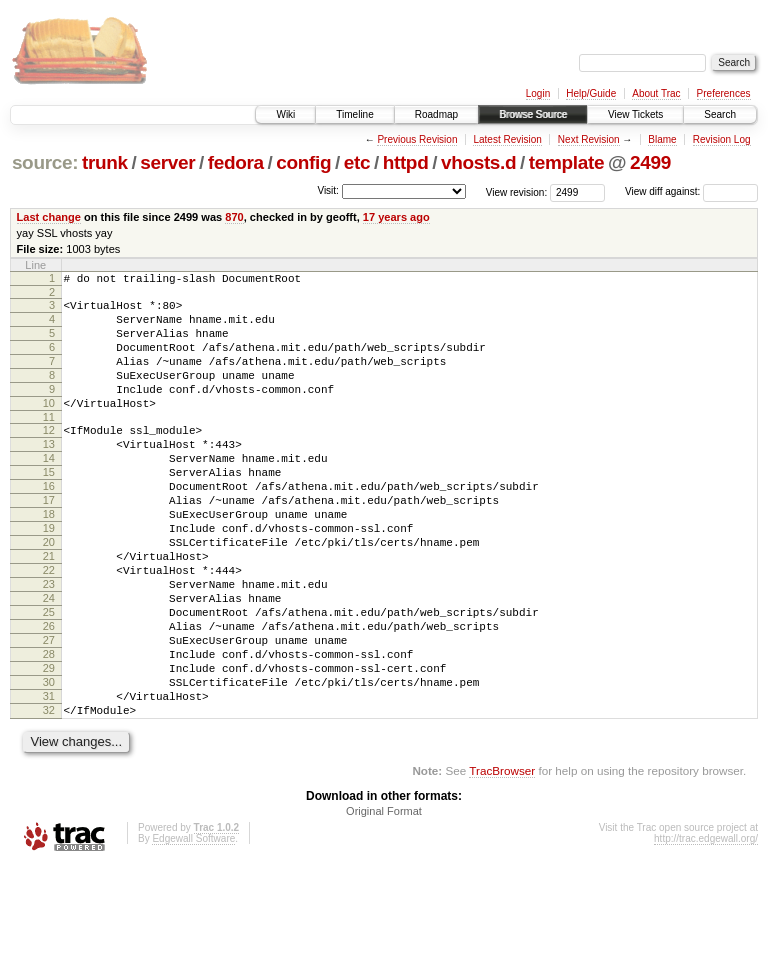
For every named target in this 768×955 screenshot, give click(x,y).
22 (49, 627)
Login (538, 93)
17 (49, 542)
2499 (650, 162)
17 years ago (396, 217)
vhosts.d (478, 162)
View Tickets (635, 114)
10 (49, 427)
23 (49, 644)
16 (49, 525)
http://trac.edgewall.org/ (706, 928)
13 (49, 474)
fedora (236, 162)
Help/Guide (591, 93)
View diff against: (691, 191)
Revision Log (722, 139)
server (167, 162)
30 (49, 763)
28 (49, 729)
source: (45, 162)
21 (49, 610)
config (303, 162)
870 (234, 217)
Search (720, 114)
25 (49, 678)
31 (49, 780)
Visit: (328, 190)
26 (49, 695)
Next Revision (589, 139)
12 (49, 457)
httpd (406, 162)
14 (49, 491)
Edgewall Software (193, 928)
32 (49, 797)
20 (49, 593)
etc (357, 162)
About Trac (656, 93)
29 (49, 746)
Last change (49, 217)
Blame (662, 139)
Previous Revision (417, 139)
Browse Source (533, 114)
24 (49, 661)
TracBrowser (502, 860)
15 (49, 508)
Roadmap (436, 114)
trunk (105, 162)
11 (49, 444)
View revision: (517, 191)
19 (49, 576)
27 (49, 712)
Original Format (384, 901)
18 (49, 559)
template (566, 162)
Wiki (285, 114)
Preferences (724, 93)
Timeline (354, 114)
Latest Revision (507, 139)
